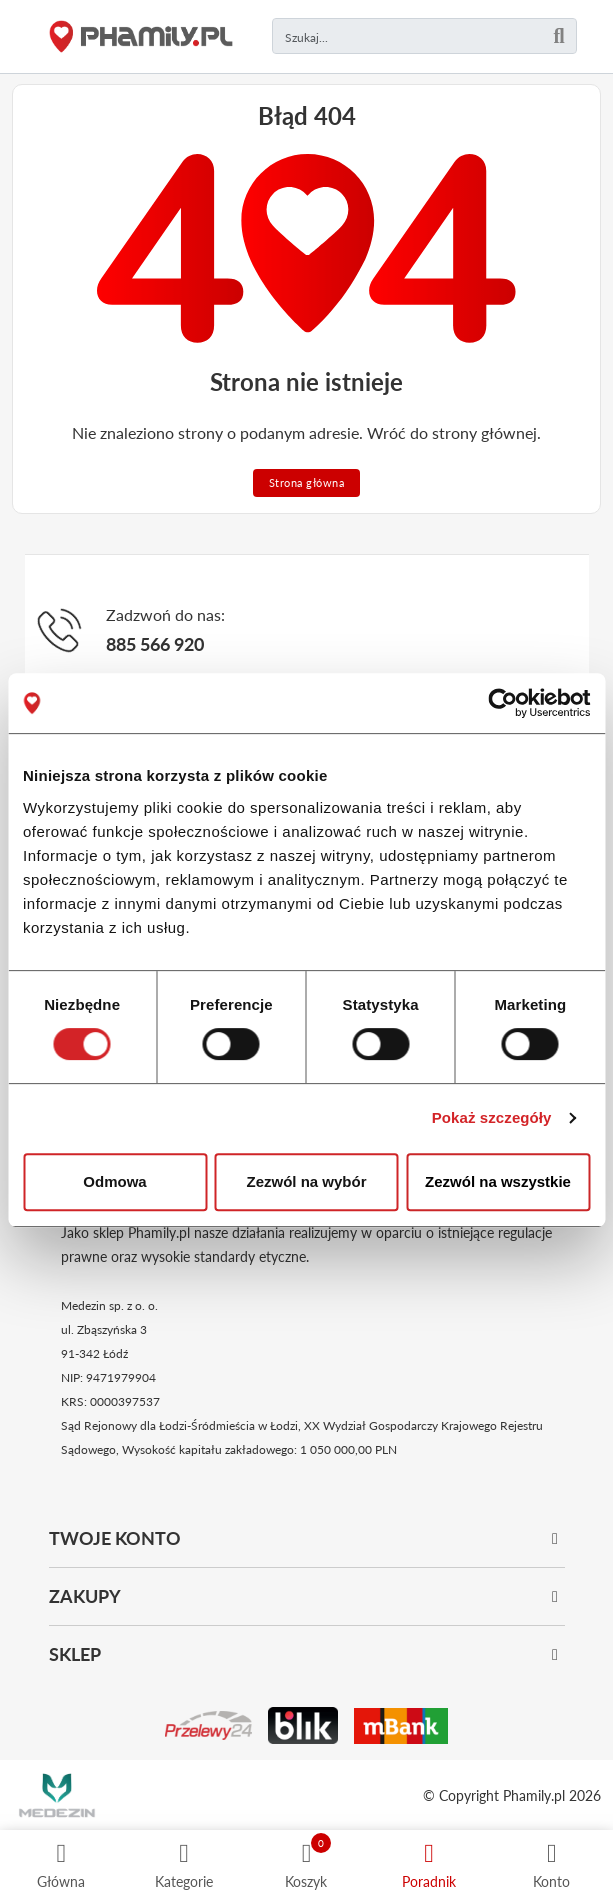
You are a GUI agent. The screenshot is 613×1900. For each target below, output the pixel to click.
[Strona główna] (141, 36)
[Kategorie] (184, 1865)
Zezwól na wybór (306, 1181)
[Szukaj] (559, 36)
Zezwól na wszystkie (498, 1181)
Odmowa (114, 1181)
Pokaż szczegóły (492, 1117)
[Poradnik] (429, 1865)
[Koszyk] (306, 1865)
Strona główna (307, 482)
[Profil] (551, 1865)
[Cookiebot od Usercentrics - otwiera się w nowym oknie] (502, 703)
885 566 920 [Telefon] (155, 644)
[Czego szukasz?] (424, 36)
